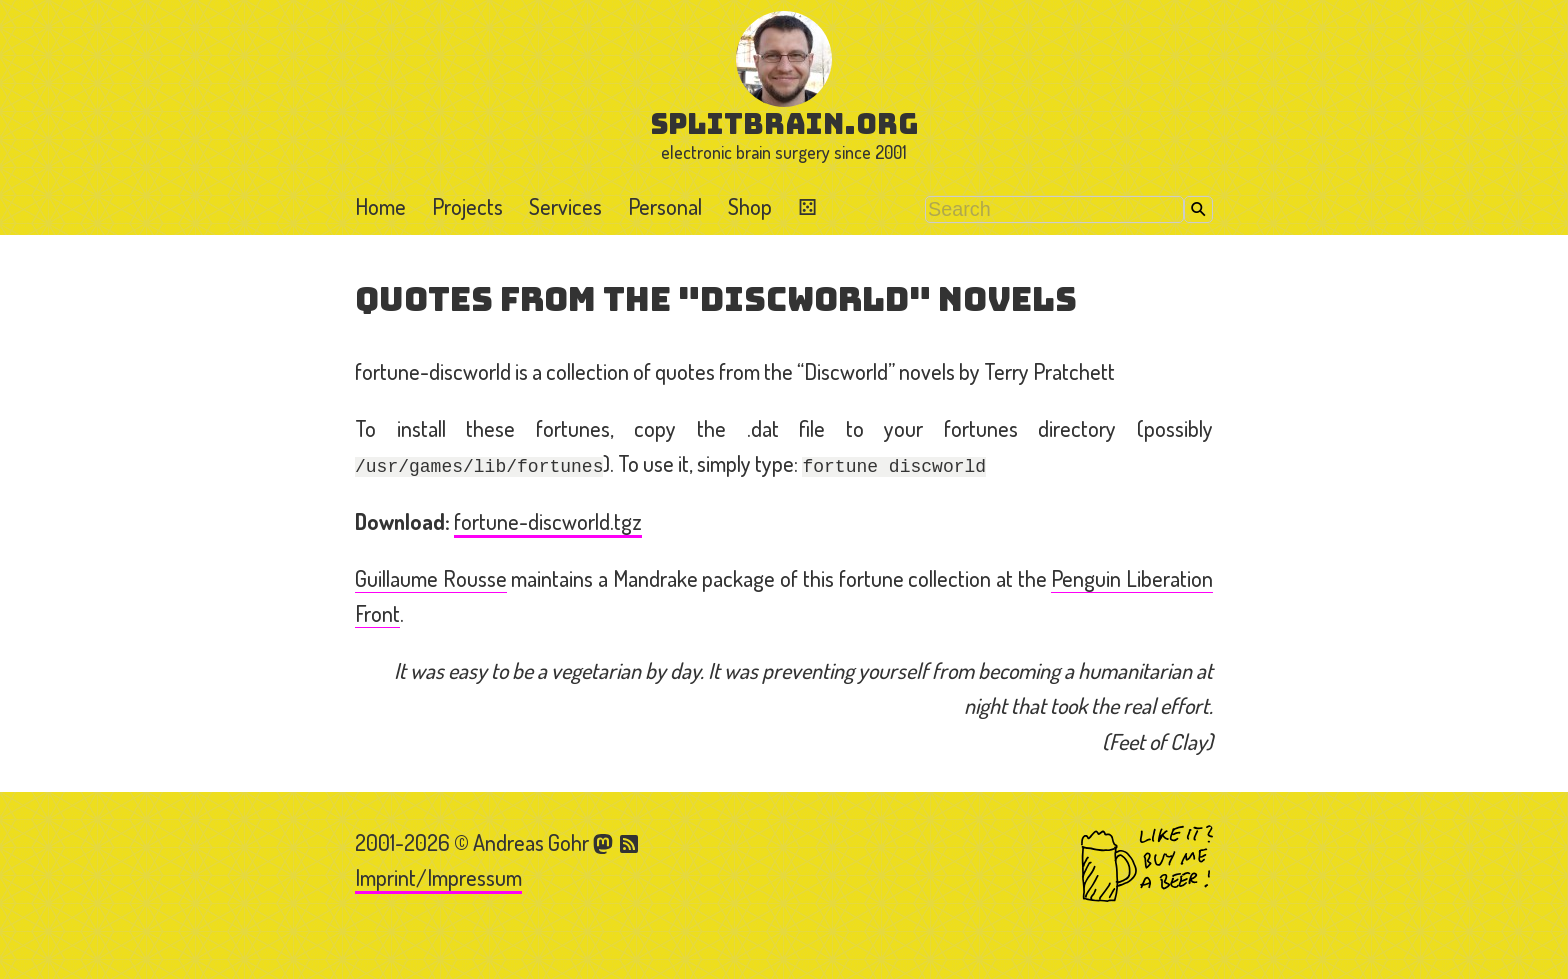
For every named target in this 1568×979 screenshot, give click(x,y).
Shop (750, 206)
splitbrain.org (784, 123)
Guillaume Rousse (431, 578)
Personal (665, 206)
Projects (467, 206)
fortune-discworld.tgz (548, 521)
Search (1198, 209)
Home (380, 206)
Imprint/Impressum (438, 877)
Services (565, 206)
